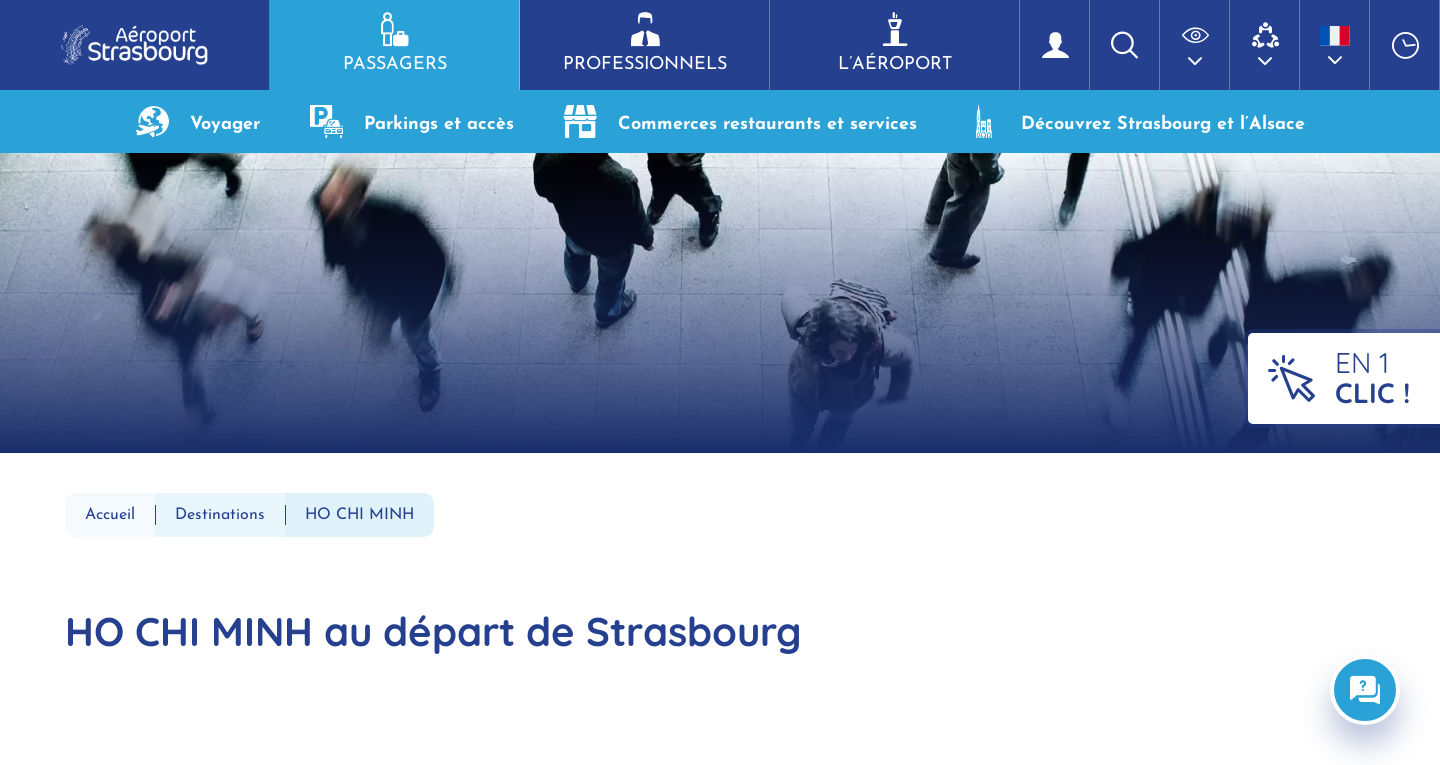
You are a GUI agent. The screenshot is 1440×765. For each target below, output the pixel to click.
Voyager (198, 121)
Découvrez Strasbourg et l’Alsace (1136, 121)
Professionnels (644, 43)
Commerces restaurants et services (740, 121)
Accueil (110, 515)
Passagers (394, 43)
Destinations (220, 515)
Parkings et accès (412, 121)
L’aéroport (894, 43)
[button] (1195, 45)
